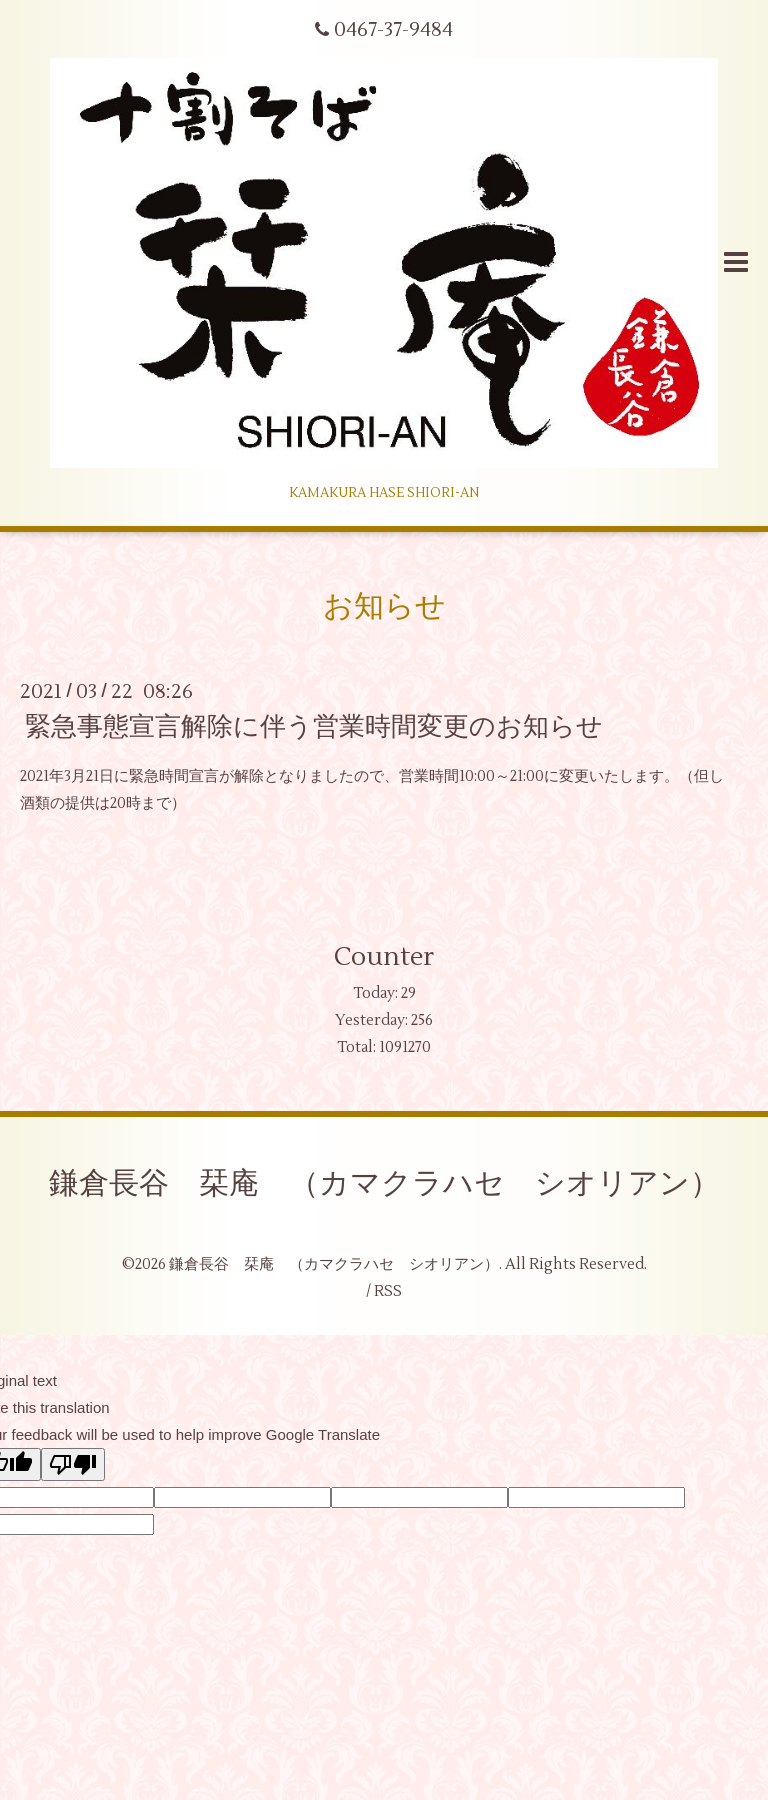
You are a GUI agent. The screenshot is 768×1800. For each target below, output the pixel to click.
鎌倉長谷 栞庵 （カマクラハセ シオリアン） (384, 1183)
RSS (388, 1291)
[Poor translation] (73, 1464)
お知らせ (384, 606)
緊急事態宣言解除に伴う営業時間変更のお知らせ (314, 727)
